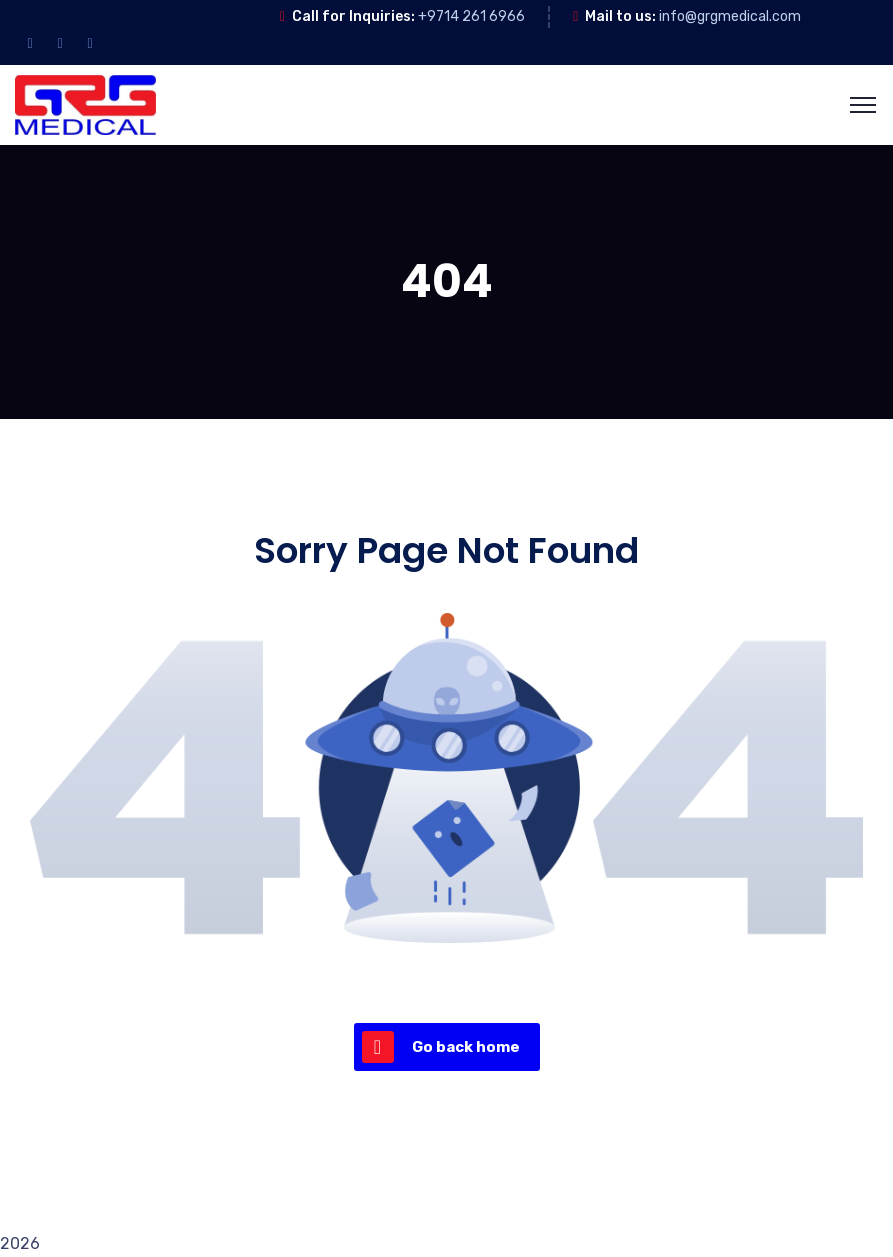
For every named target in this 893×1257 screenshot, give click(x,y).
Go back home (441, 1047)
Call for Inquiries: (353, 16)
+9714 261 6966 (471, 16)
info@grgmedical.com (730, 16)
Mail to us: (620, 16)
